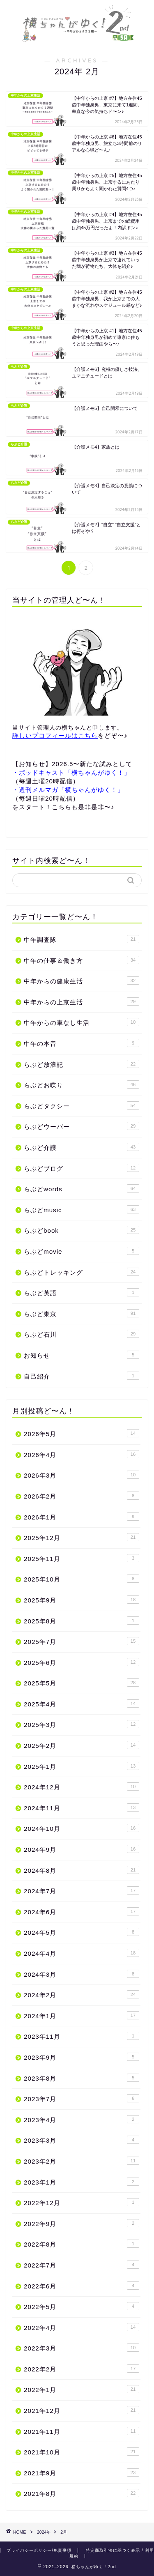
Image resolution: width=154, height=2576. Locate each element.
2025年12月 (81, 1537)
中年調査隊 (81, 939)
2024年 (44, 2532)
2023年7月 (81, 2098)
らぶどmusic (81, 1209)
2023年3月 (81, 2140)
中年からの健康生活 (81, 980)
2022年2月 (81, 2368)
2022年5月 (81, 2306)
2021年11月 (81, 2431)
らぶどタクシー (81, 1105)
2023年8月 (81, 2078)
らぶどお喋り (81, 1084)
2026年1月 (81, 1516)
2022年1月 (81, 2389)
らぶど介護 (81, 1147)
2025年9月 (81, 1599)
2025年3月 (81, 1724)
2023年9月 (81, 2057)
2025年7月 (81, 1641)
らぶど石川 (81, 1334)
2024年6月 (81, 1911)
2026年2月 (81, 1496)
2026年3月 (81, 1475)
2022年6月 (81, 2285)
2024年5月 (81, 1932)
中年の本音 (81, 1043)
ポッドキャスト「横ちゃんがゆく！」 (75, 772)
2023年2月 (81, 2161)
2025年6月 (81, 1662)
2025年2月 (81, 1745)
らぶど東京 (81, 1313)
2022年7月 (81, 2265)
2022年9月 (81, 2223)
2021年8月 (81, 2493)
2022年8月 (81, 2244)
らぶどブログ (81, 1168)
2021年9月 (81, 2472)
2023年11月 (81, 2036)
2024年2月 (81, 1994)
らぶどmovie (81, 1251)
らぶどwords (81, 1188)
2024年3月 (81, 1974)
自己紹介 (81, 1376)
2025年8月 (81, 1620)
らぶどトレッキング (81, 1272)
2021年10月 (81, 2451)
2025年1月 (81, 1766)
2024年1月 (81, 2015)
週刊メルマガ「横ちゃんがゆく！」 (71, 789)
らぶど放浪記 (81, 1064)
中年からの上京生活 (81, 1001)
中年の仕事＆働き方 (81, 960)
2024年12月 (81, 1786)
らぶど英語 (81, 1292)
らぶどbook (81, 1230)
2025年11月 (81, 1558)
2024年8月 (81, 1870)
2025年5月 (81, 1682)
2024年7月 (81, 1890)
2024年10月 (81, 1828)
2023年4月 (81, 2119)
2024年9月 (81, 1849)
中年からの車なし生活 (81, 1022)
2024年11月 (81, 1807)
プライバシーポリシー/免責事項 (39, 2550)
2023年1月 (81, 2182)
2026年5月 (81, 1433)
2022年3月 (81, 2347)
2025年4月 (81, 1703)
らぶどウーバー (81, 1126)
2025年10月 (81, 1579)
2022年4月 (81, 2327)
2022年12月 (81, 2202)
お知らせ (81, 1355)
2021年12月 (81, 2410)
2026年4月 (81, 1454)
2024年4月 (81, 1953)
